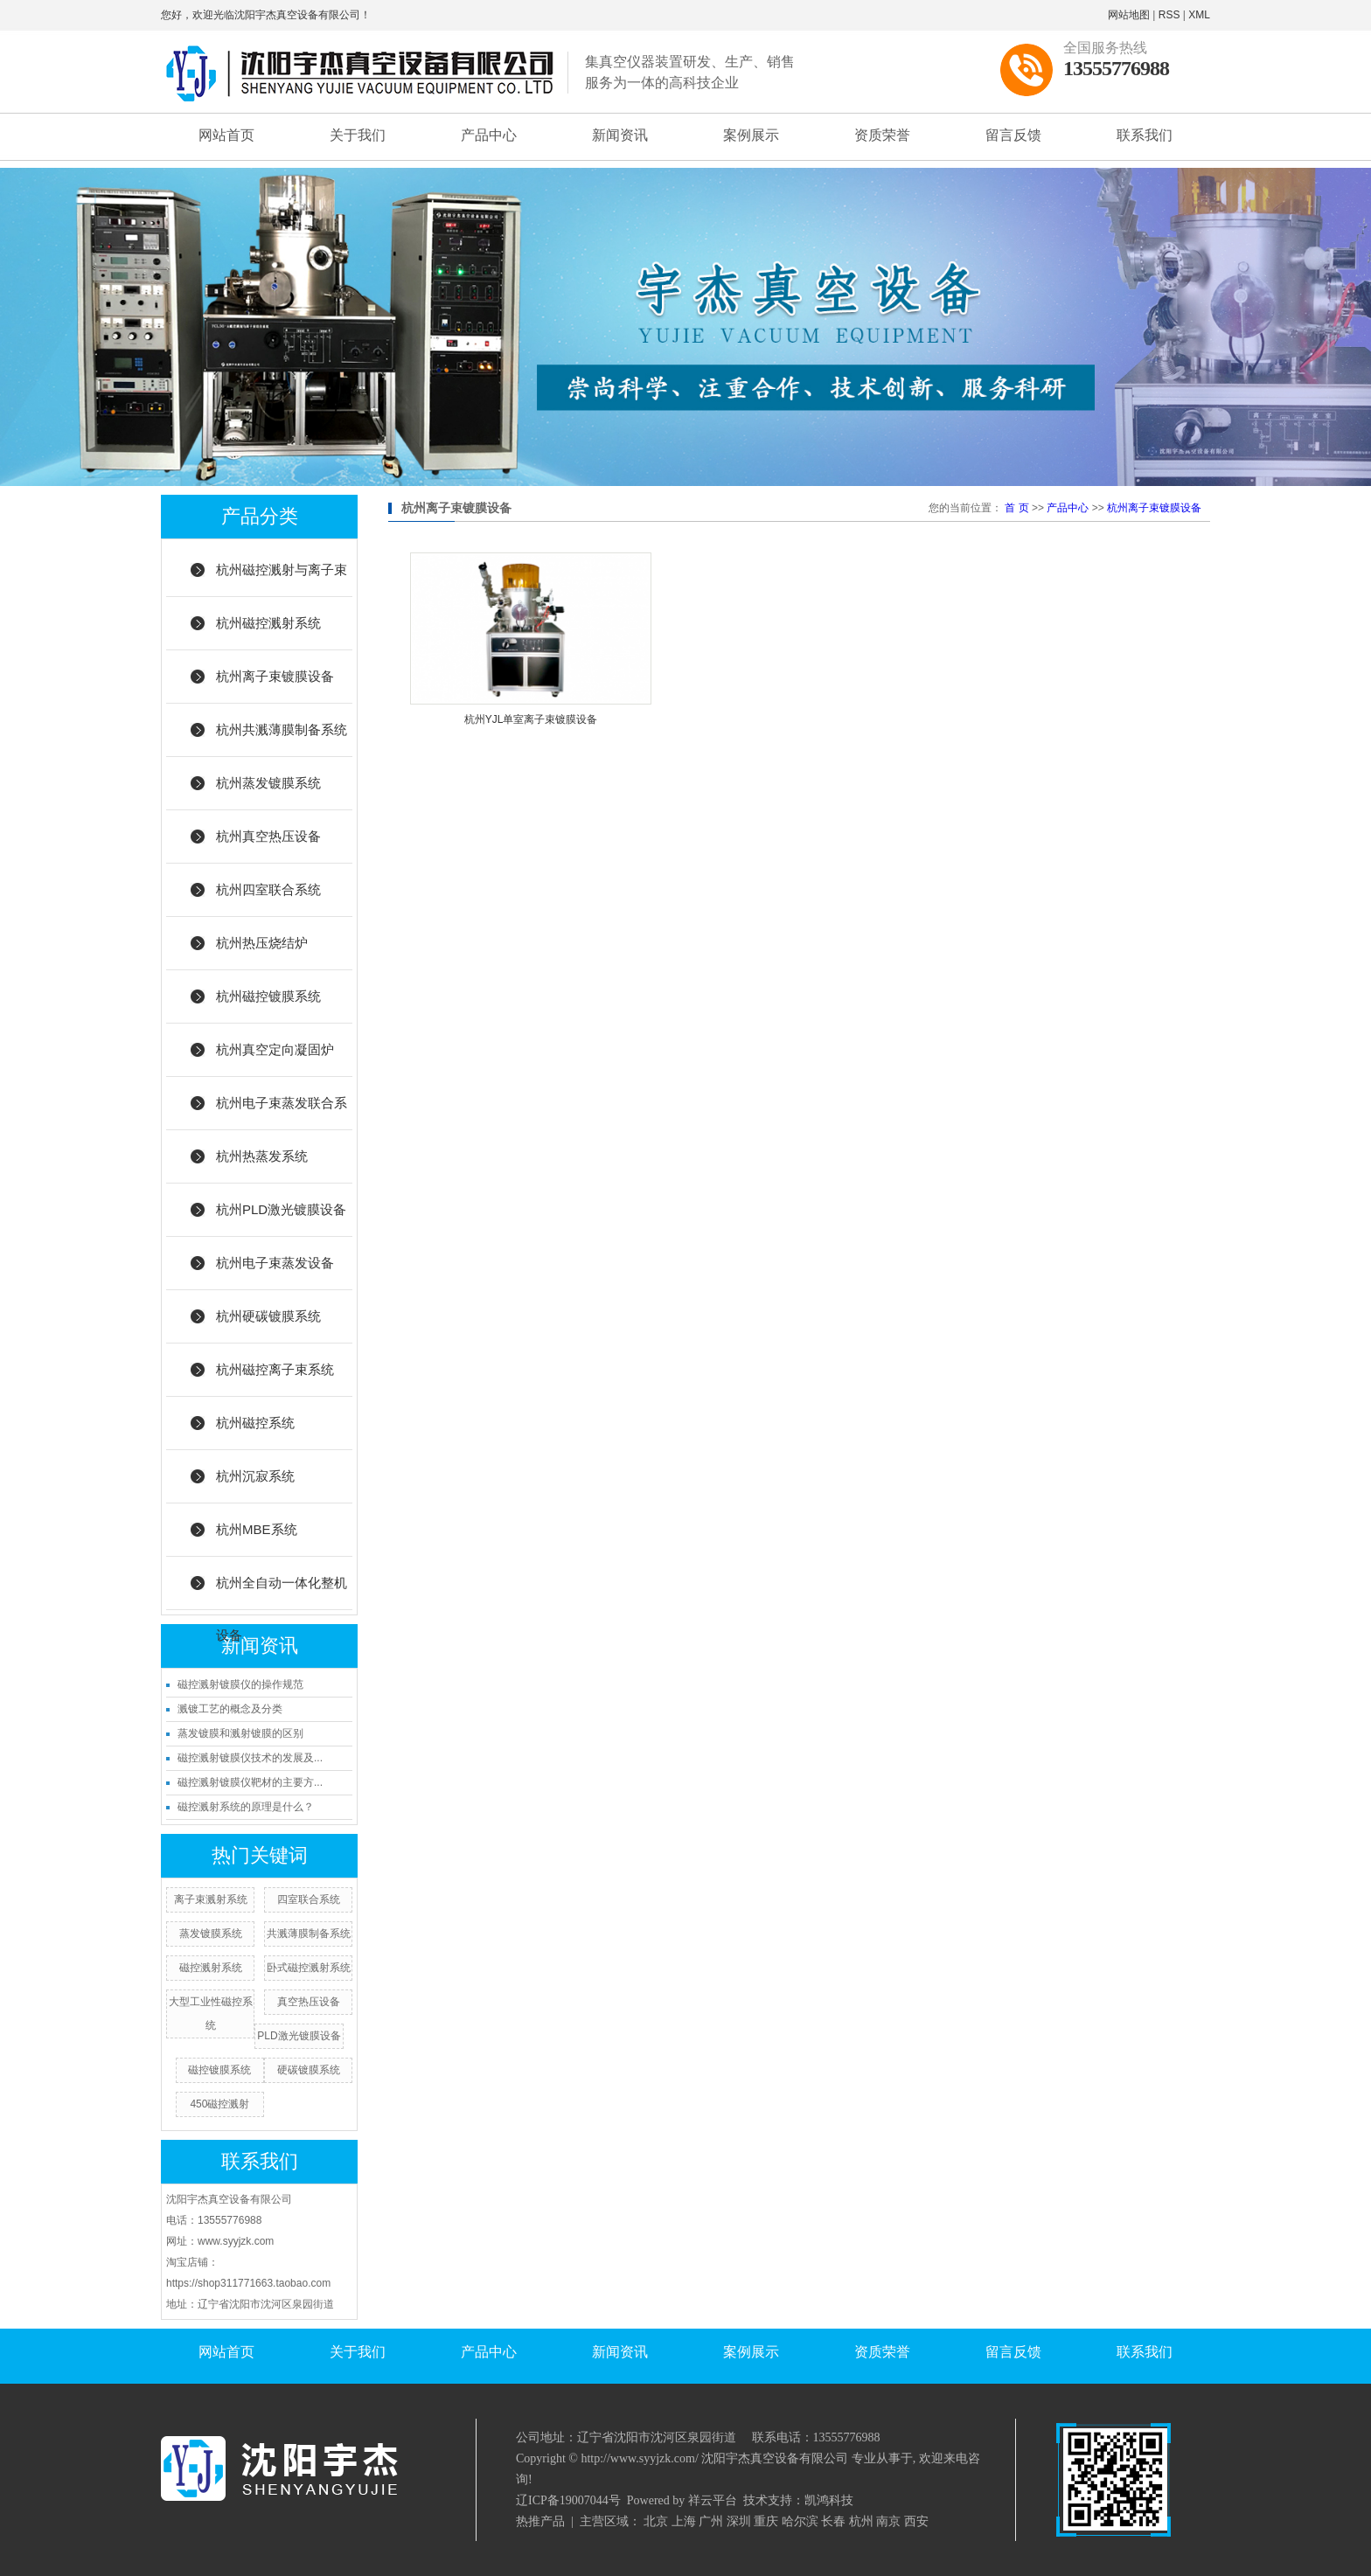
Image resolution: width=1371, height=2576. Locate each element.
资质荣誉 (882, 135)
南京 (888, 2521)
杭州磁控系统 (255, 1422)
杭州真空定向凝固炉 (275, 1049)
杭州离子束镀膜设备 (275, 676)
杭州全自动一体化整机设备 (281, 1592)
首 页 (1016, 508)
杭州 (861, 2521)
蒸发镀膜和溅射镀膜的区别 (240, 1733)
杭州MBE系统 (256, 1529)
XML (1199, 15)
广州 (711, 2521)
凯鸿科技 (828, 2500)
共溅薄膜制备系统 (309, 1933)
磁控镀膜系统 (219, 2070)
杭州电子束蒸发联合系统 (281, 1112)
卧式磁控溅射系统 (309, 1968)
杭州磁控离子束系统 (275, 1369)
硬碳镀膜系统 (308, 2070)
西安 (916, 2521)
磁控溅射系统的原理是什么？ (245, 1807)
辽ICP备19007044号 (568, 2500)
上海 (684, 2521)
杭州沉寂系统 (255, 1476)
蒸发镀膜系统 (210, 1933)
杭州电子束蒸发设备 (275, 1262)
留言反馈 (1013, 135)
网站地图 (1129, 15)
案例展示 (751, 135)
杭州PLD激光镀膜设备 (281, 1209)
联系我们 (1145, 135)
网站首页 (226, 135)
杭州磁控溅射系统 (268, 622)
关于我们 (358, 135)
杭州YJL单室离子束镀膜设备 (531, 719)
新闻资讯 (620, 135)
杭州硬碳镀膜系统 (268, 1316)
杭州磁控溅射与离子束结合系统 (281, 579)
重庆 (766, 2521)
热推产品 (540, 2521)
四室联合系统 (308, 1899)
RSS (1169, 15)
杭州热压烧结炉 (262, 942)
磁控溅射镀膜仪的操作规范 (240, 1684)
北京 (656, 2521)
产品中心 (489, 135)
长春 (833, 2521)
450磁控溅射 (219, 2104)
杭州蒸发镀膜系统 (268, 782)
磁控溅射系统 (210, 1968)
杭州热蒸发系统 (262, 1156)
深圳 (739, 2521)
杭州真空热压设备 (268, 836)
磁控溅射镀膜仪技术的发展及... (250, 1758)
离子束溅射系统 (210, 1899)
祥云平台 (712, 2500)
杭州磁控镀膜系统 (268, 996)
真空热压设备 (308, 2002)
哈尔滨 (800, 2521)
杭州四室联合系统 (268, 889)
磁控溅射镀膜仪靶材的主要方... (250, 1782)
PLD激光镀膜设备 (298, 2036)
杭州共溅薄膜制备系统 (281, 729)
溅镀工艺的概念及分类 (229, 1709)
